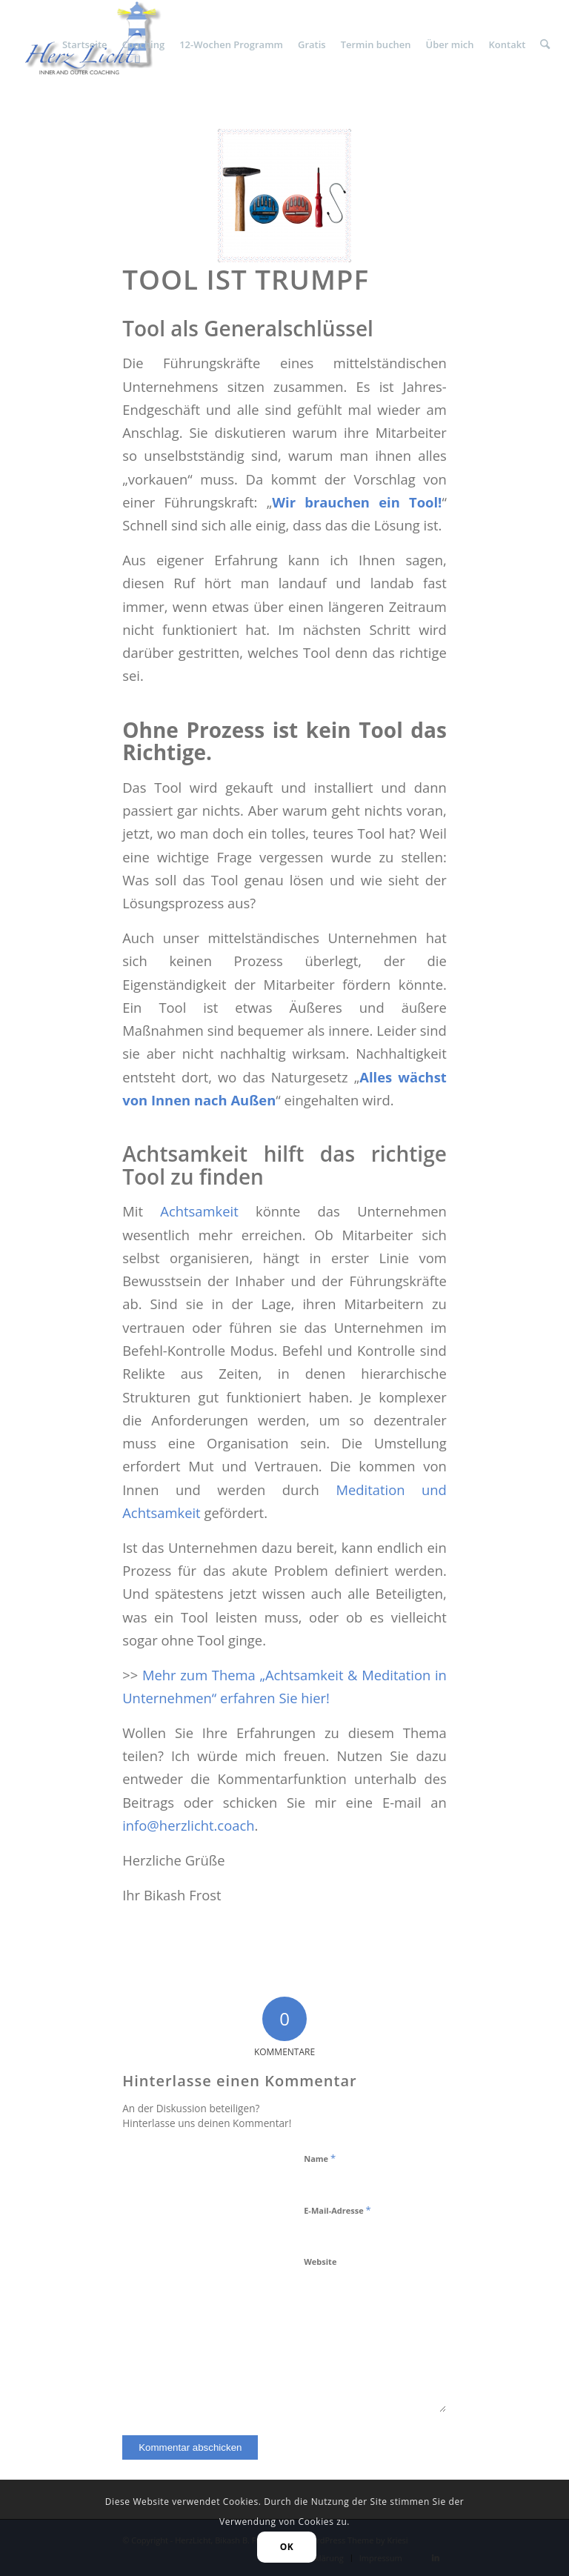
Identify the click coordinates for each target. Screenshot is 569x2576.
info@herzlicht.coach (188, 1825)
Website (320, 2261)
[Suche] (545, 44)
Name (320, 2158)
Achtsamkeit (199, 1211)
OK (287, 2546)
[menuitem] (85, 44)
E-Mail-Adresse (337, 2210)
